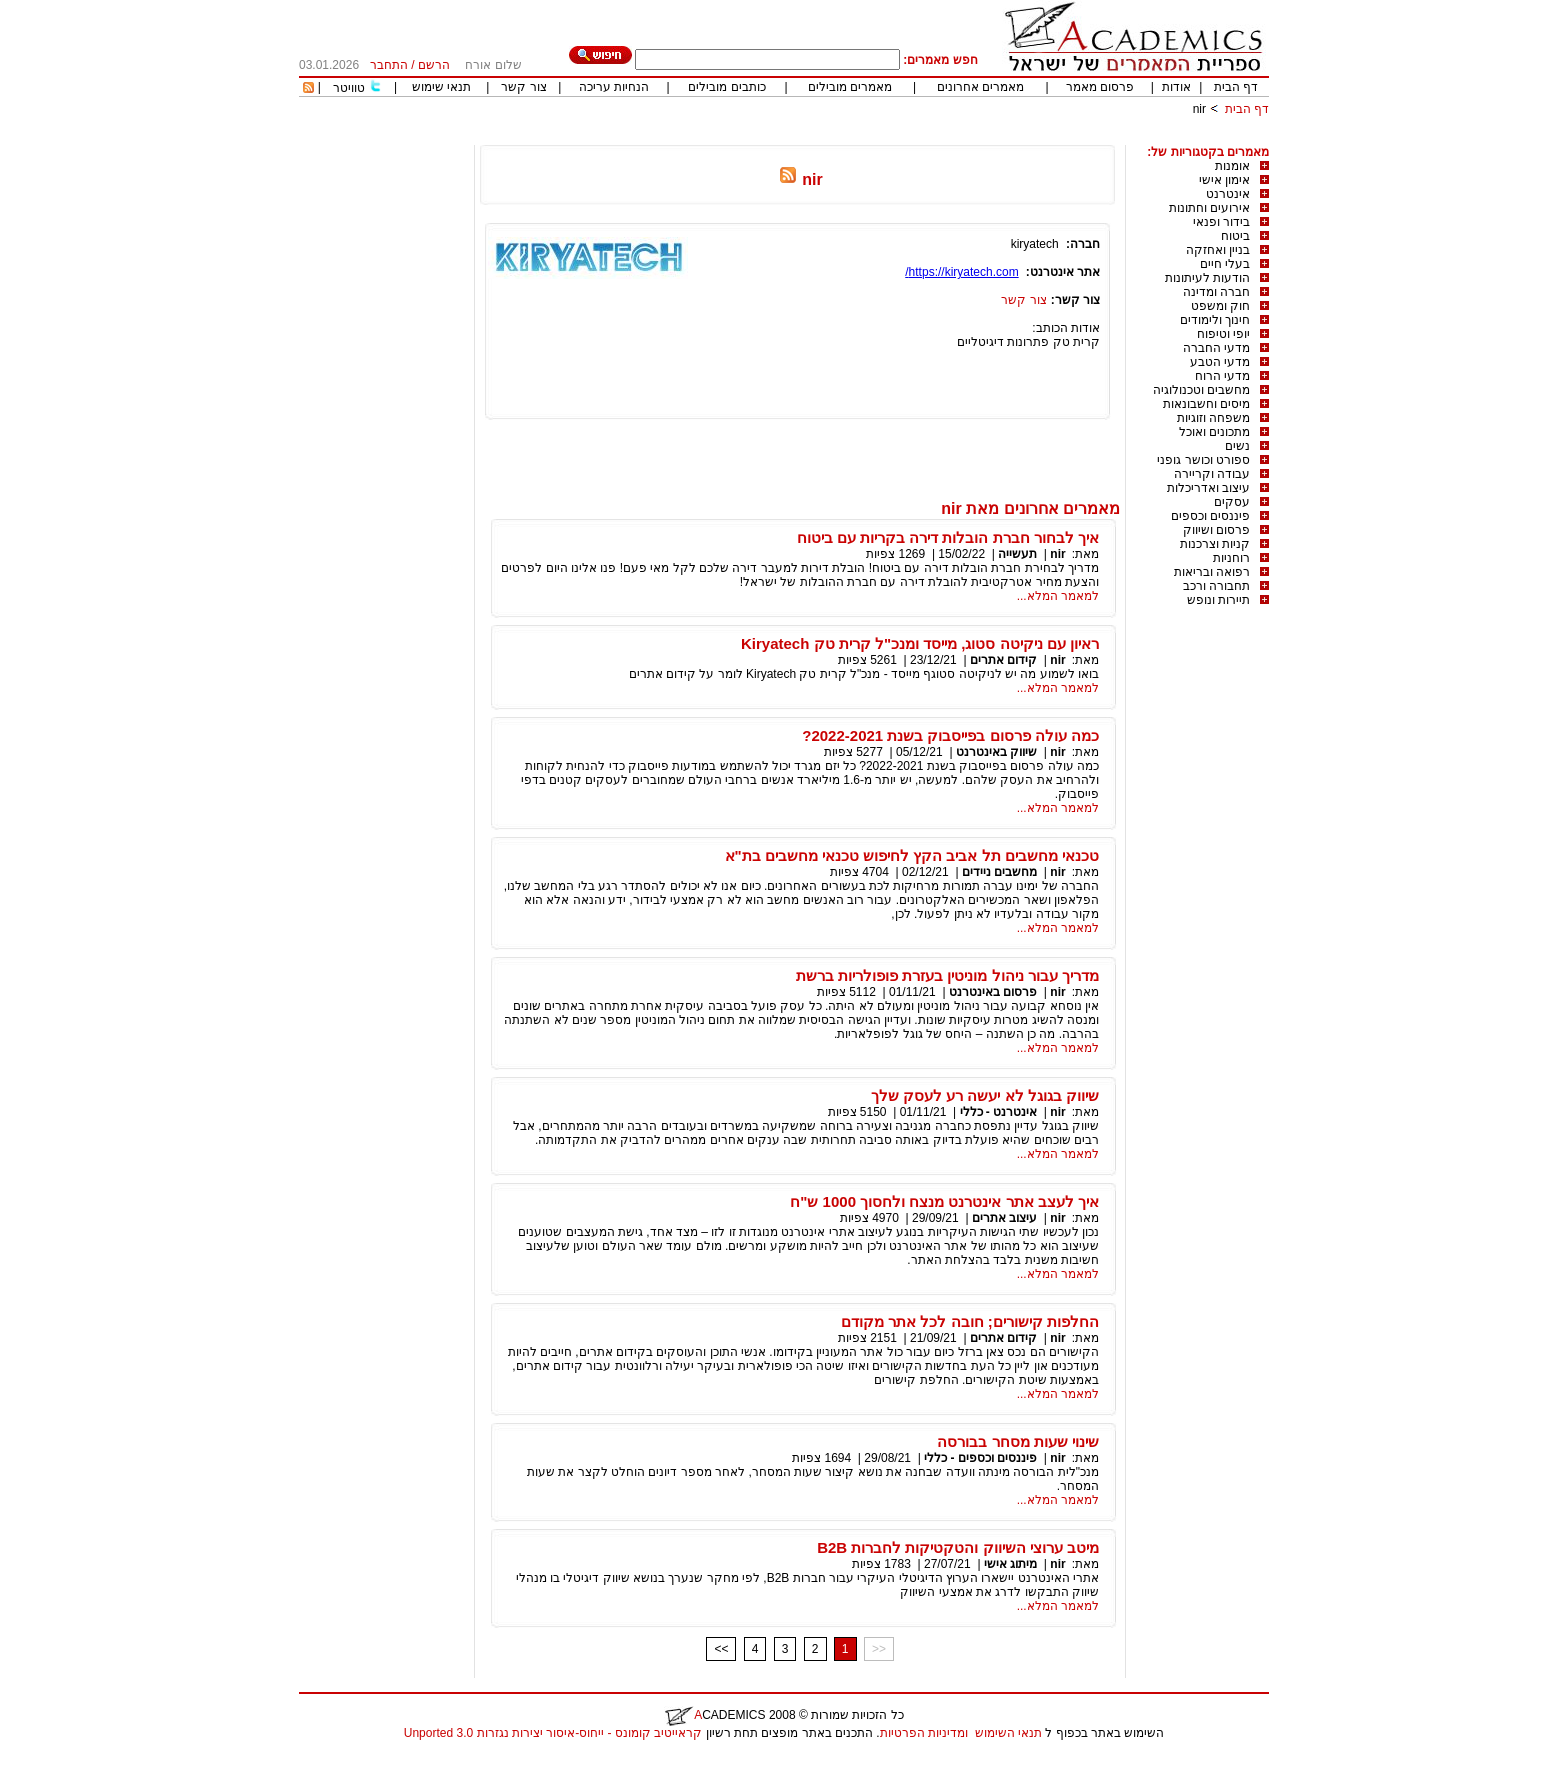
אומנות (1232, 166)
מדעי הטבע (1220, 362)
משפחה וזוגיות (1213, 418)
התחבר (389, 65)
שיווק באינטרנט (996, 752)
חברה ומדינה (1216, 292)
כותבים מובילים (726, 87)
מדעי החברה (1216, 348)
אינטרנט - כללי (999, 1112)
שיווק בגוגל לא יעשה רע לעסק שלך (985, 1095)
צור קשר (523, 87)
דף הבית (1236, 87)
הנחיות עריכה (614, 87)
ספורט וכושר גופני (1203, 460)
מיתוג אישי (1009, 1564)
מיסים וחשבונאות (1206, 404)
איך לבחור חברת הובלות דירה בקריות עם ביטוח (948, 537)
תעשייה (1017, 554)
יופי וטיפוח (1223, 334)
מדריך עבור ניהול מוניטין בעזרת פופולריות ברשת (947, 975)
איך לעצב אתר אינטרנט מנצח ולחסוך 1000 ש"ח (944, 1201)
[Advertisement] (905, 137)
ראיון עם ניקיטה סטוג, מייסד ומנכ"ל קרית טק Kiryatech (920, 643)
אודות (1176, 87)
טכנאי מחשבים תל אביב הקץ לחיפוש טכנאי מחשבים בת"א (912, 855)
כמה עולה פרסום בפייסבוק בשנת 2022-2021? (950, 735)
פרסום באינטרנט (993, 992)
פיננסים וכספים (1210, 516)
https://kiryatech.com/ (961, 272)
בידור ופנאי (1221, 222)
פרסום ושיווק (1216, 530)
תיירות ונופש (1218, 600)
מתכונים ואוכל (1214, 432)
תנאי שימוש (441, 87)
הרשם (434, 65)
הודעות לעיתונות (1207, 278)
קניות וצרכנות (1215, 544)
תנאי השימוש (1008, 1733)
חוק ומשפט (1220, 306)
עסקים (1232, 502)
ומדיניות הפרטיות (924, 1733)
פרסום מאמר (1100, 87)
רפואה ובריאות (1212, 572)
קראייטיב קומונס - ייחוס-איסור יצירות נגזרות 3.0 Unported (553, 1733)
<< (721, 1649)
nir (1199, 109)
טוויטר (349, 88)
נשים (1237, 446)
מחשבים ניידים (999, 872)
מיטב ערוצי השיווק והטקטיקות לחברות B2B (958, 1547)
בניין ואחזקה (1218, 250)
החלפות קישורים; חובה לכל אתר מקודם (970, 1321)
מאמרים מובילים (850, 87)
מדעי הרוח (1222, 376)
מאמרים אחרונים (980, 87)
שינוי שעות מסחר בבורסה (1018, 1441)
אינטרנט (1228, 194)
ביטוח (1235, 236)
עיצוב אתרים (1004, 1218)
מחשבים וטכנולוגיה (1201, 390)
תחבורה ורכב (1216, 586)
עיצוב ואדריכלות (1208, 488)
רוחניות (1231, 558)
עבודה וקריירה (1212, 474)
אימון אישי (1224, 180)
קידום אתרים (1003, 660)
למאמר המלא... (1058, 596)
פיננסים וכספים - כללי (979, 1458)
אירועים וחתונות (1209, 208)
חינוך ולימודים (1215, 320)
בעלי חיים (1225, 264)
